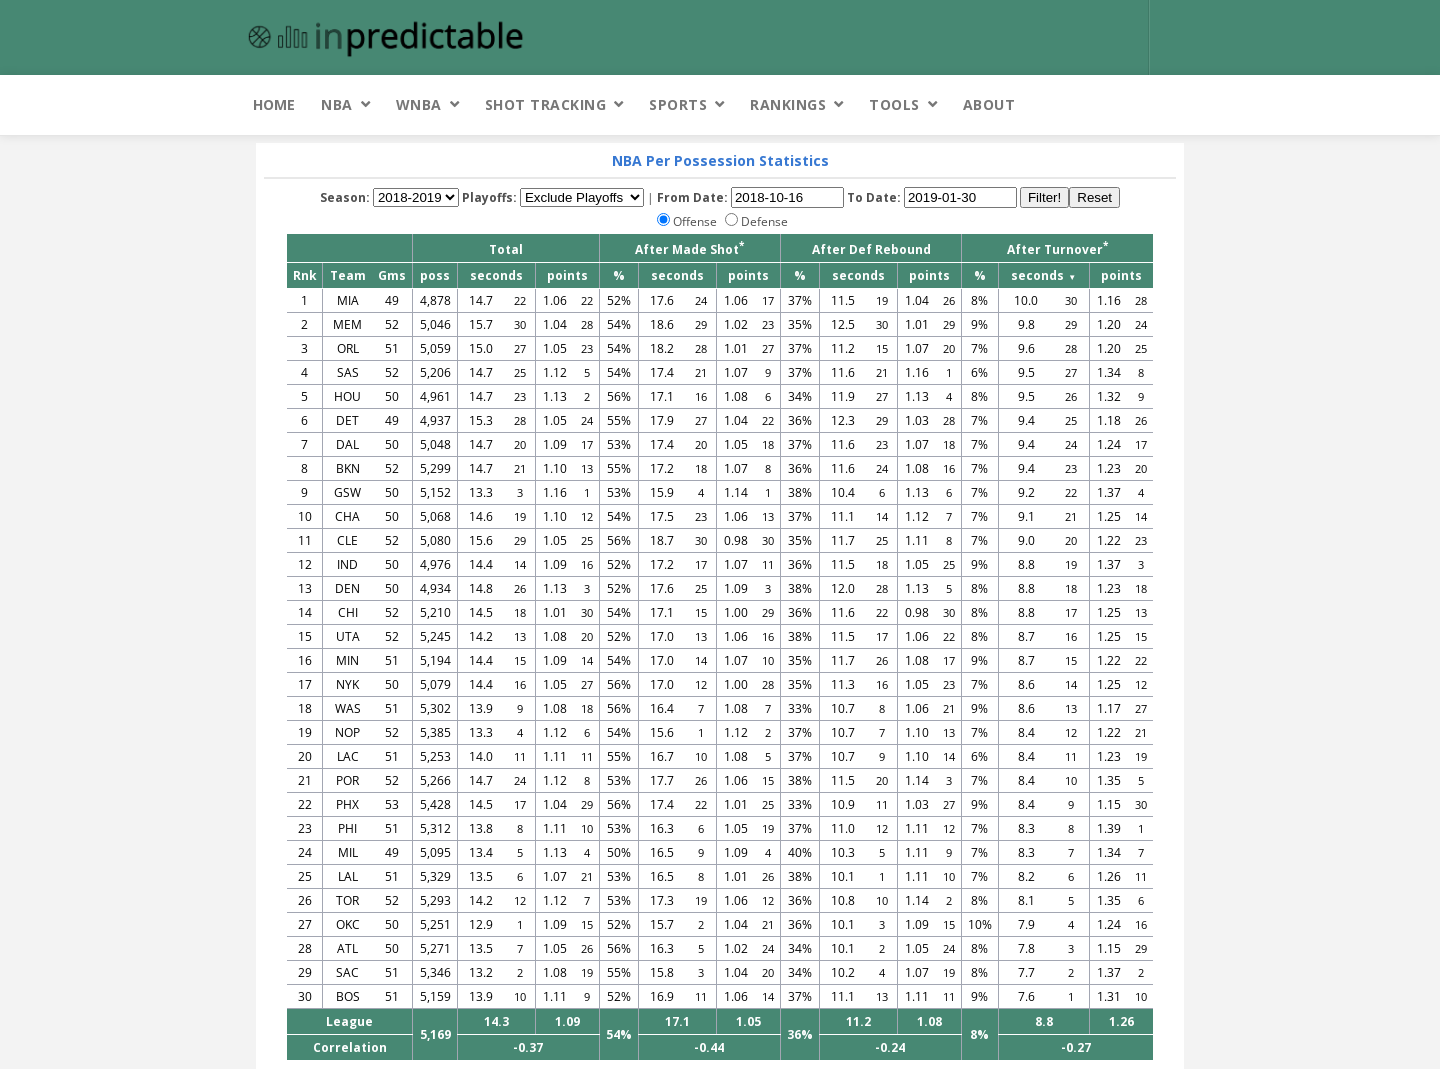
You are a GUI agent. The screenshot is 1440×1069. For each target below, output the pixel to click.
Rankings (788, 104)
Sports (678, 104)
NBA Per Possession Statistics (720, 160)
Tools (894, 104)
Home (274, 104)
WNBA (419, 104)
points (567, 275)
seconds (496, 275)
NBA (337, 104)
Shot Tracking (546, 104)
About (989, 104)
